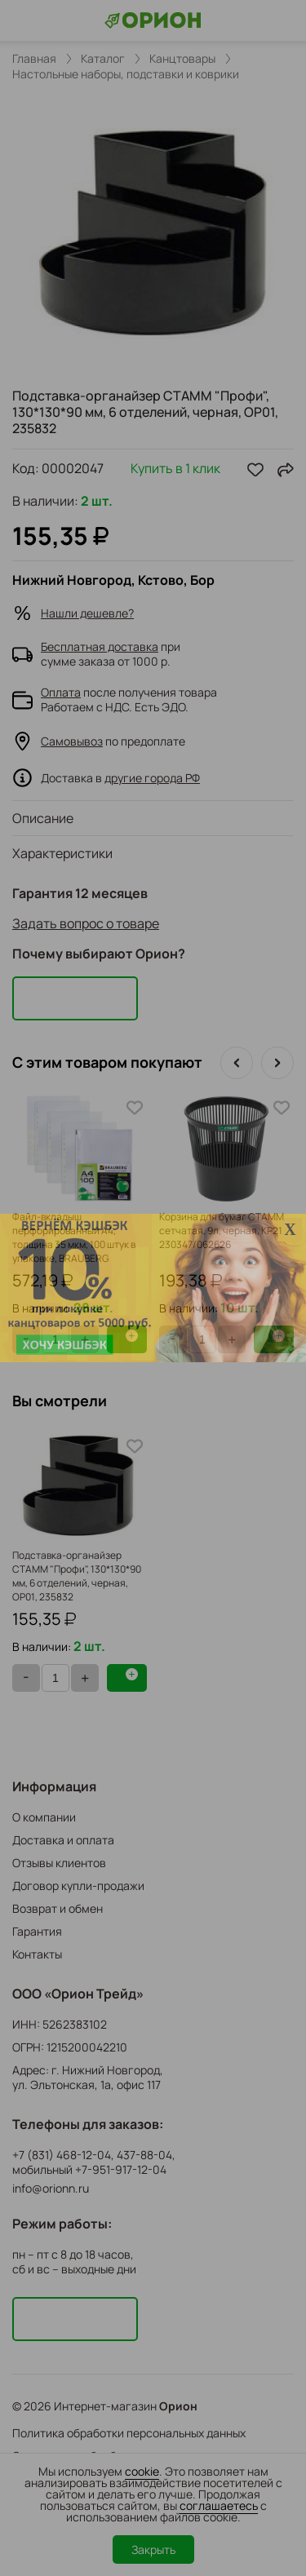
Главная (34, 58)
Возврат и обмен (57, 1908)
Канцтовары (182, 58)
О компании (44, 1817)
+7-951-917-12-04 (120, 2169)
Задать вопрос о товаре (85, 923)
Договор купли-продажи (78, 1885)
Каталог (103, 58)
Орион (178, 2406)
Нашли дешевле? (87, 613)
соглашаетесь (219, 2505)
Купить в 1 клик (175, 469)
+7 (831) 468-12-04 (61, 2155)
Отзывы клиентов (59, 1862)
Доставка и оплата (63, 1840)
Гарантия (37, 1931)
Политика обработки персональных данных (129, 2433)
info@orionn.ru (50, 2188)
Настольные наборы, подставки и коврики (125, 74)
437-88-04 (144, 2155)
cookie (142, 2471)
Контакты (37, 1954)
